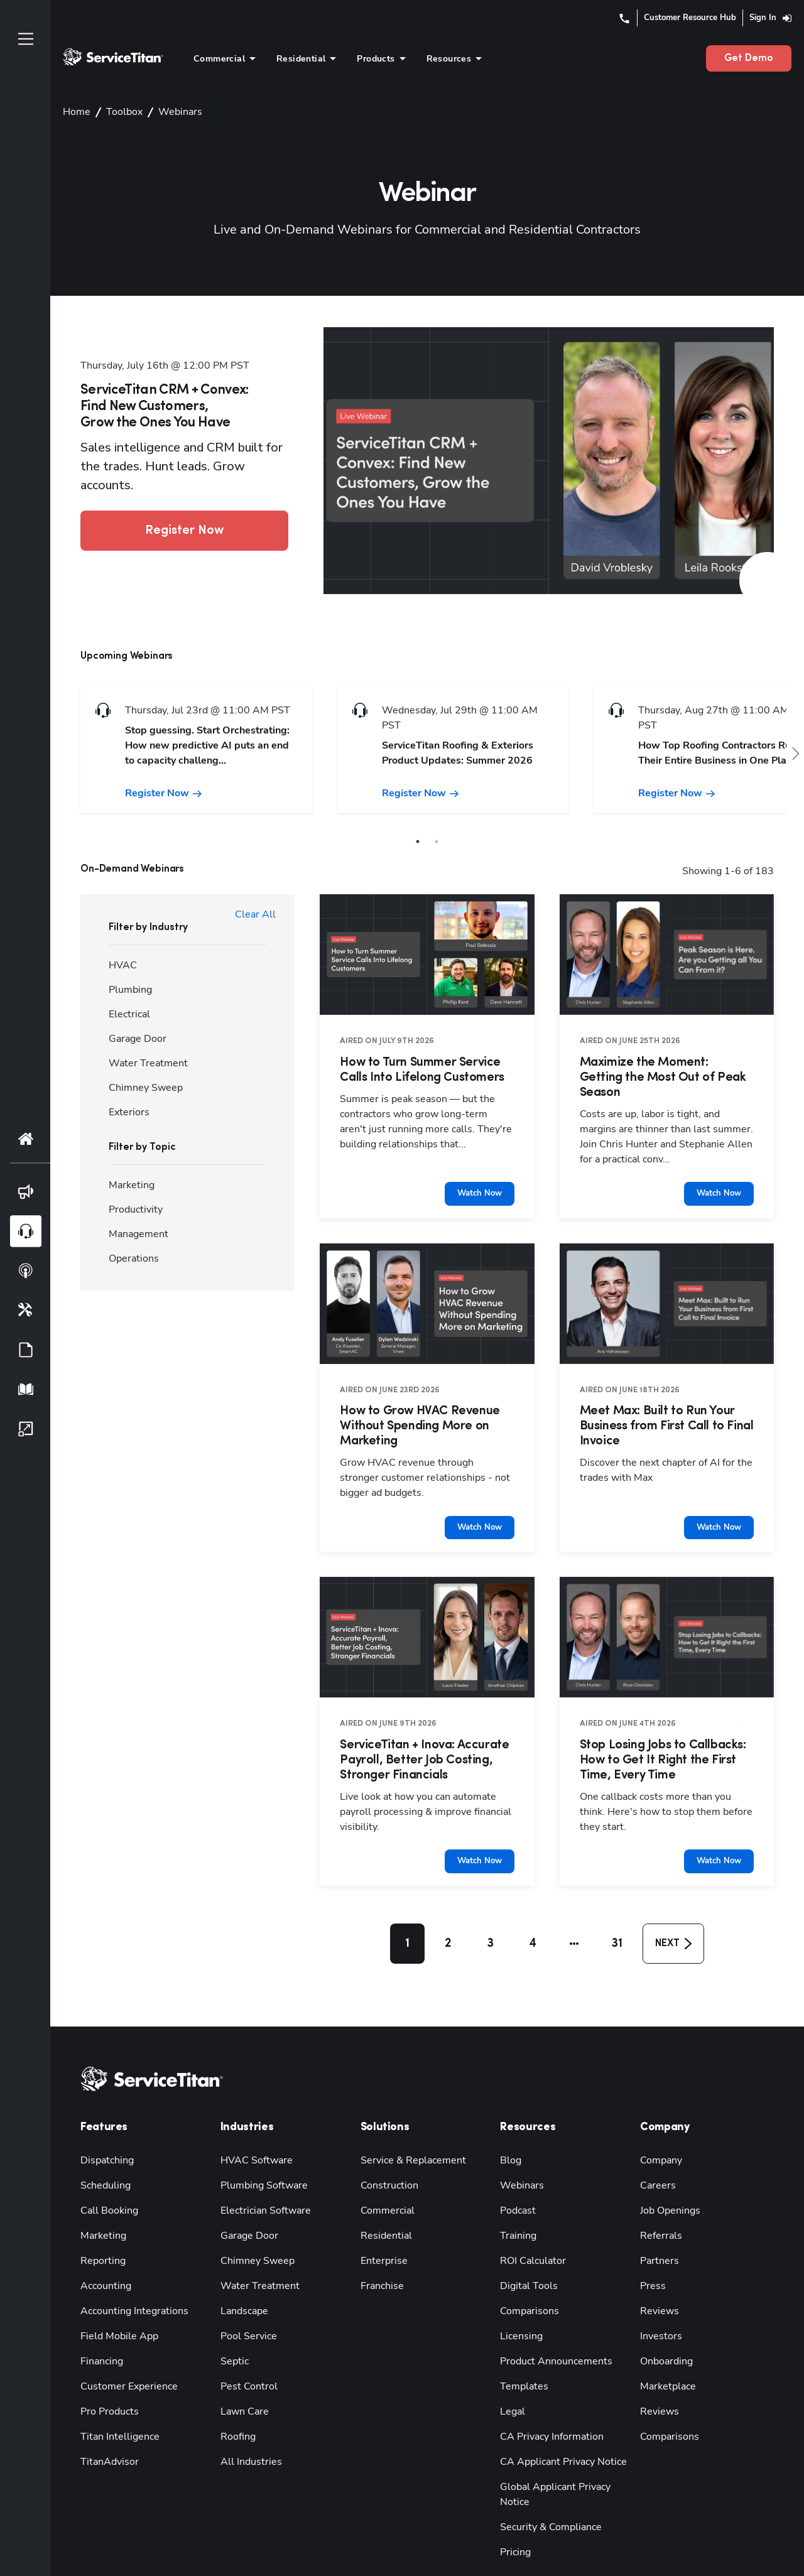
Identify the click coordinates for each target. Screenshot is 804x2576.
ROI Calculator (531, 2230)
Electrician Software (261, 2180)
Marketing (101, 2205)
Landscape (241, 2280)
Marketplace (665, 2356)
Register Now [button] (184, 521)
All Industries (248, 2431)
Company (659, 2129)
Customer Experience (123, 2356)
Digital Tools (526, 2255)
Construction (387, 2155)
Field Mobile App (116, 2305)
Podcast (515, 2180)
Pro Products (106, 2381)
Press (650, 2255)
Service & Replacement (408, 2129)
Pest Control (245, 2356)
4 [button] (531, 1914)
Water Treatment (254, 2255)
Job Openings (667, 2180)
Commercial (385, 2180)
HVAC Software (253, 2129)
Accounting (104, 2255)
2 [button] (448, 1914)
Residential (383, 2205)
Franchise (380, 2255)
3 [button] (490, 1914)
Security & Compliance (547, 2481)
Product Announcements (549, 2330)
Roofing (236, 2406)
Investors (658, 2305)
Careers (655, 2155)
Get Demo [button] (751, 58)
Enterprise (381, 2230)
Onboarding (664, 2330)
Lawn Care (242, 2381)
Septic (233, 2330)
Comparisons (526, 2280)
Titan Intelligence (115, 2406)
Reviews (657, 2280)
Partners (656, 2230)
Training (517, 2205)
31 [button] (612, 1914)
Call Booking (107, 2180)
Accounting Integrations (129, 2280)
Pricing (514, 2506)
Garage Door (246, 2205)
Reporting (100, 2230)
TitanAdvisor (107, 2431)
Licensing (520, 2305)
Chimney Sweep (253, 2230)
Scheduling (103, 2155)
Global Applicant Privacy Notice (565, 2456)
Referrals (658, 2205)
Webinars (519, 2155)
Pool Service (245, 2305)
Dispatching (104, 2129)
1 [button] (407, 1914)
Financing (100, 2330)
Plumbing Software (259, 2155)
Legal (511, 2381)
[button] (570, 1914)
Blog (509, 2129)
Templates (520, 2356)
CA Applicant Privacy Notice (558, 2431)
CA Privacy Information (548, 2406)
